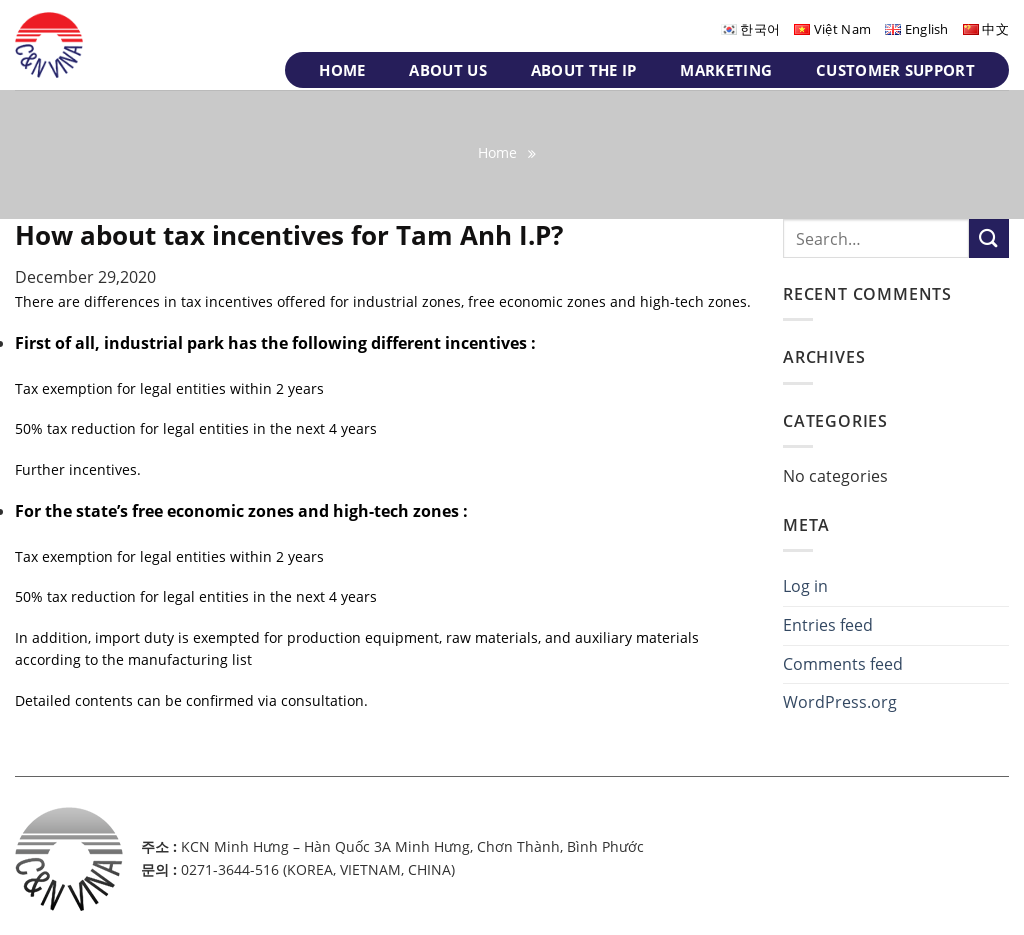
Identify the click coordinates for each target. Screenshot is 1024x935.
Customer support (895, 70)
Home (342, 70)
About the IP (584, 70)
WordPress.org (840, 702)
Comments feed (843, 664)
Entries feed (828, 625)
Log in (805, 586)
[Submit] (989, 238)
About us (447, 70)
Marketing (726, 70)
